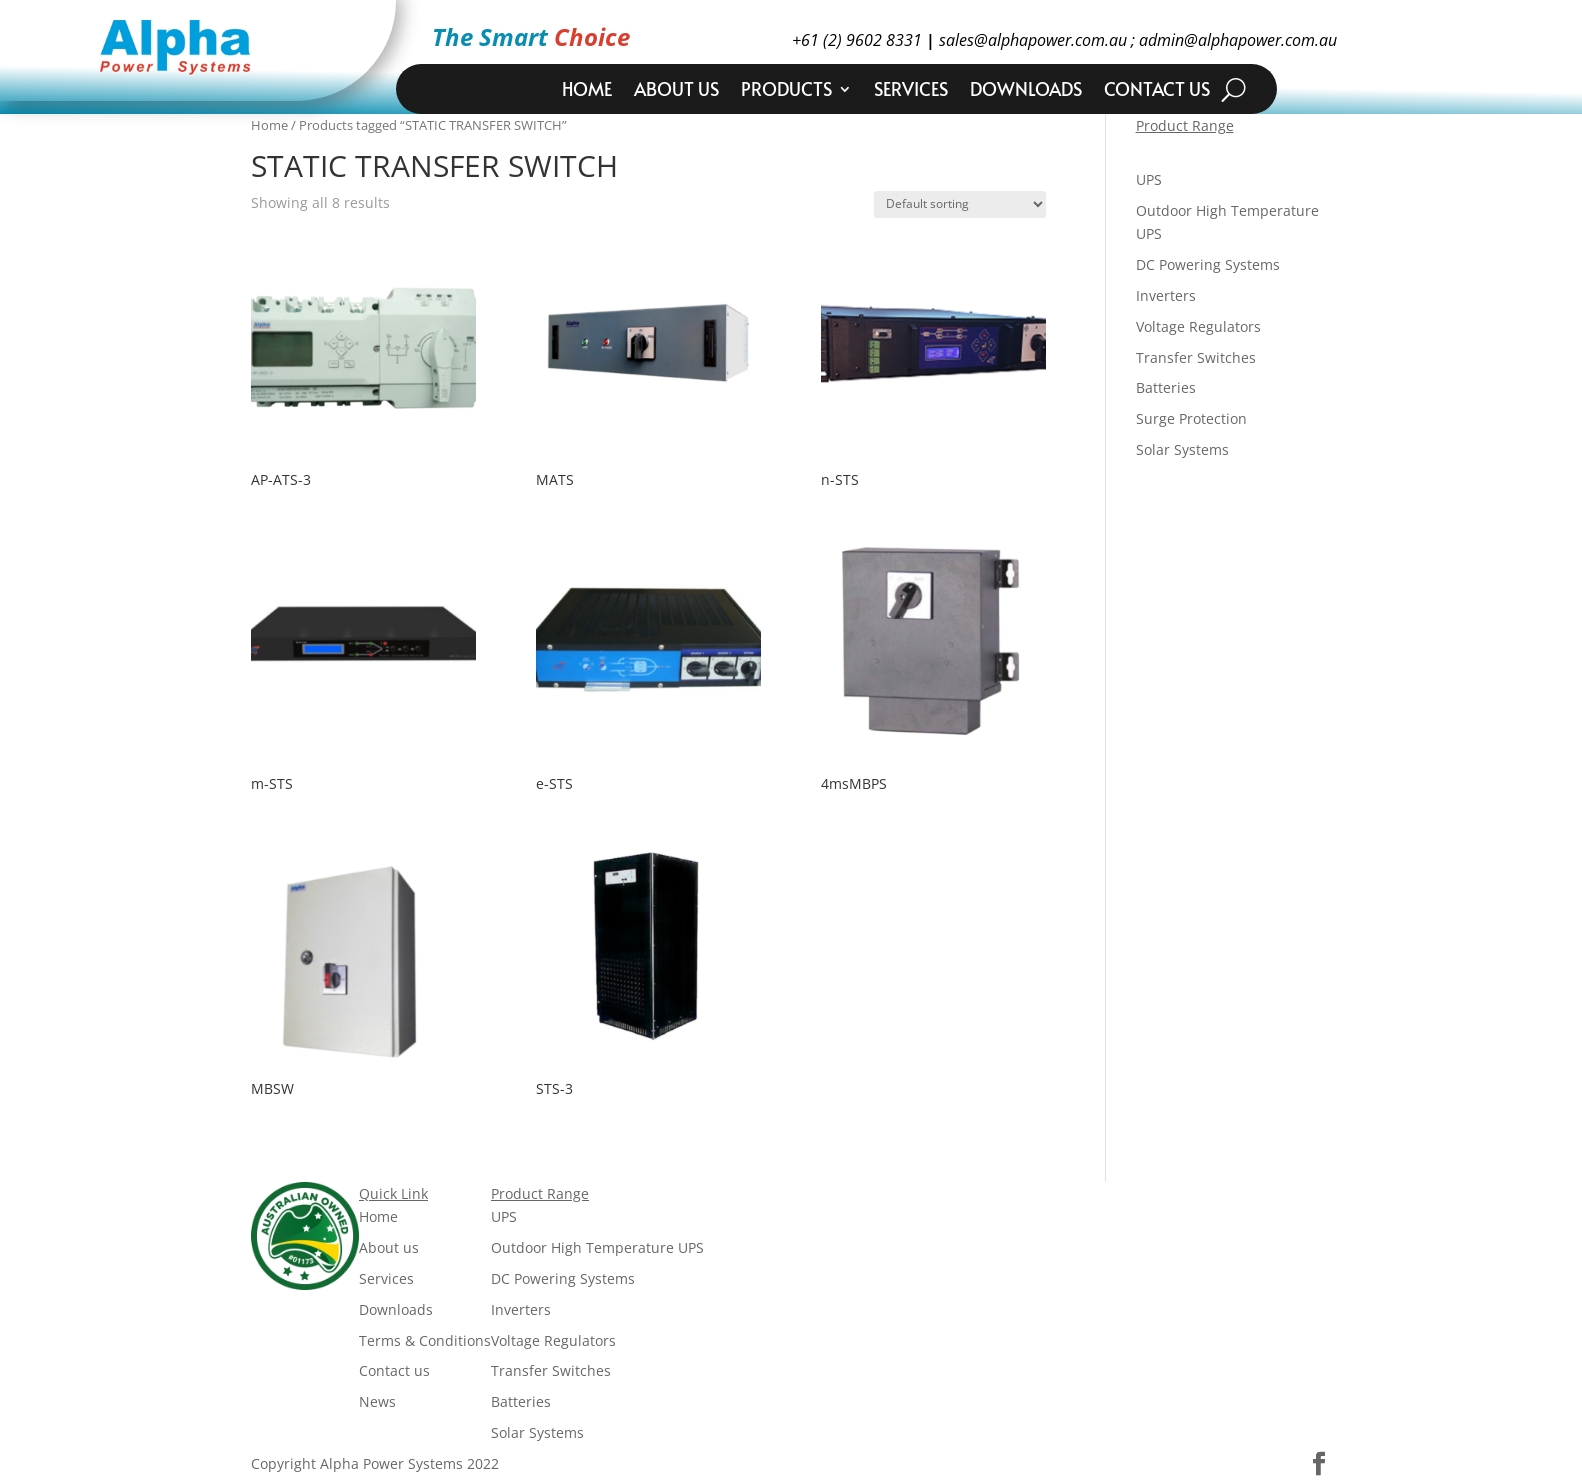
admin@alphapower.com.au (1236, 40)
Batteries (1166, 387)
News (377, 1401)
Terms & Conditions (425, 1340)
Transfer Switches (1196, 357)
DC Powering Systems (1208, 264)
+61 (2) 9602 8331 (857, 40)
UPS (1149, 179)
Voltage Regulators (1198, 326)
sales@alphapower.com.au (1031, 40)
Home (587, 91)
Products (786, 91)
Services (911, 91)
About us (676, 91)
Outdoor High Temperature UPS (597, 1247)
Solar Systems (1182, 449)
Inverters (1166, 295)
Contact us (1157, 91)
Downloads (1026, 91)
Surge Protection (1191, 418)
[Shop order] (960, 204)
